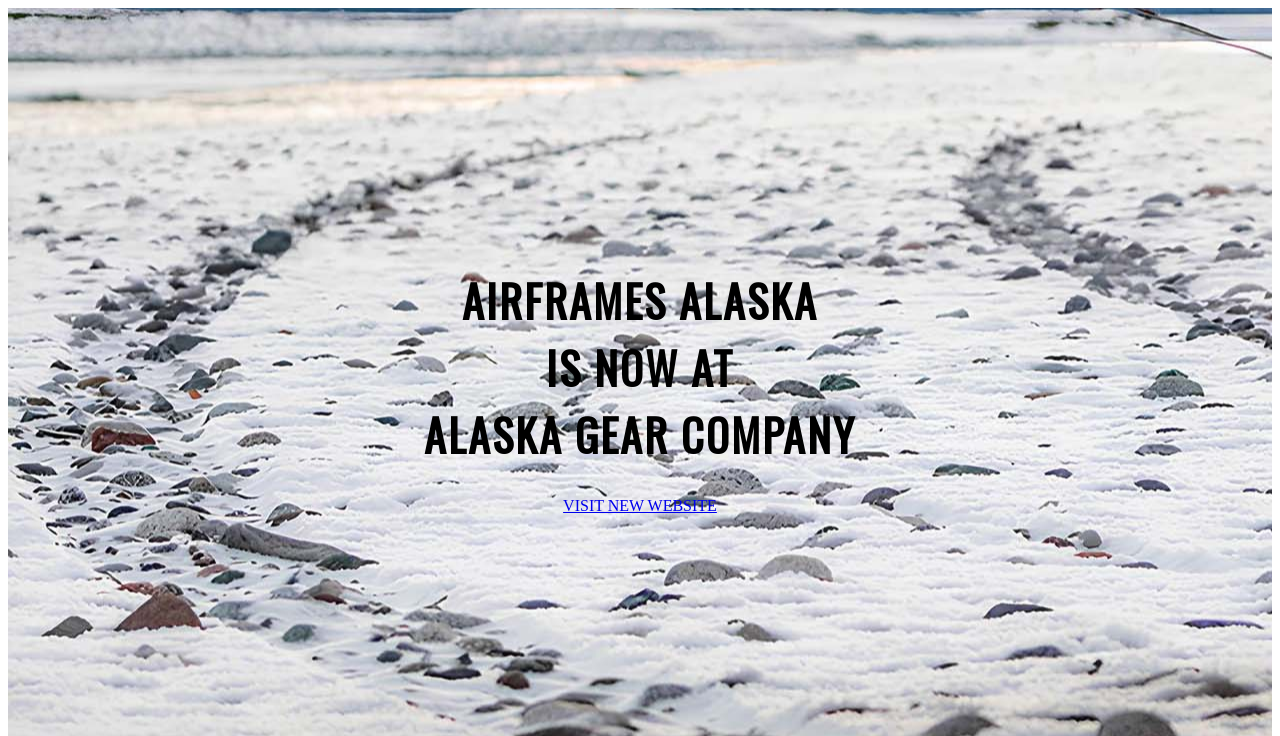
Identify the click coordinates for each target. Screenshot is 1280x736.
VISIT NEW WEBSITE (640, 505)
